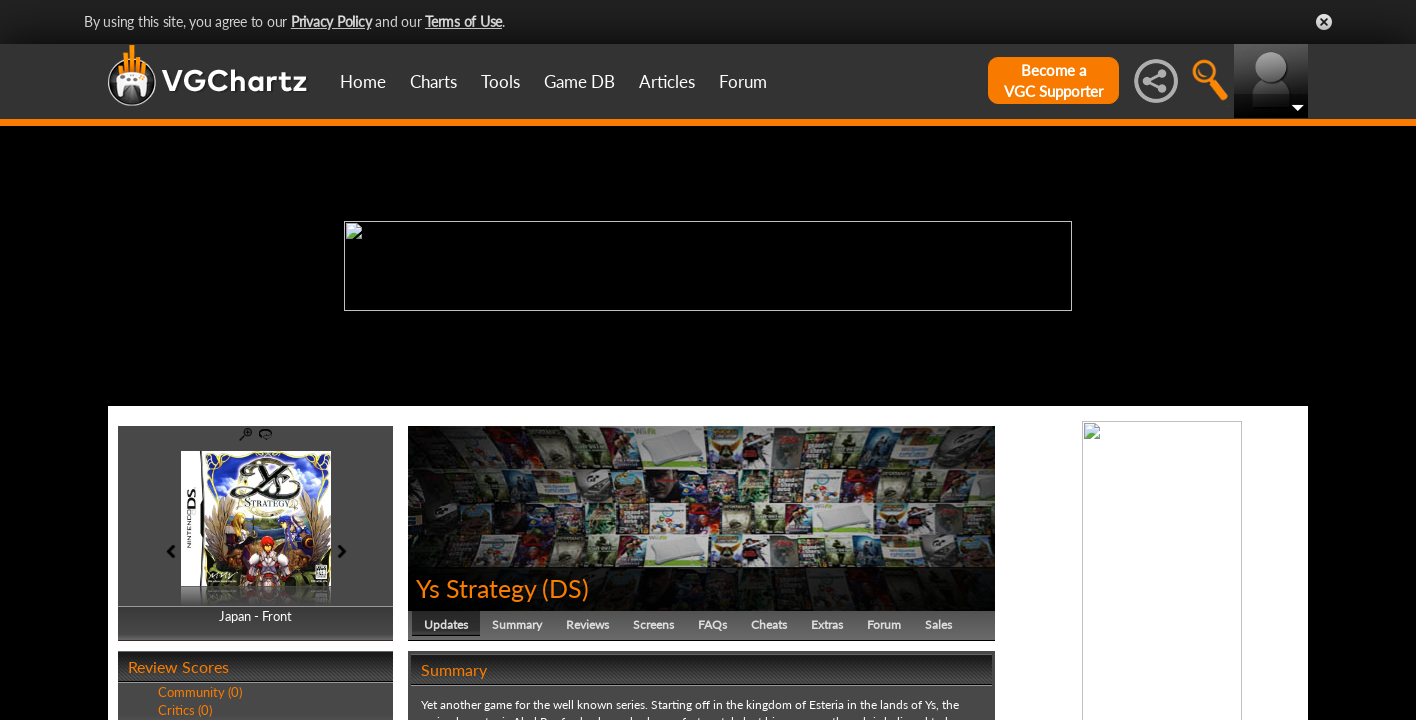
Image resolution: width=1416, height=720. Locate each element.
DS (565, 588)
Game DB (579, 81)
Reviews (587, 624)
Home (363, 81)
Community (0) (200, 692)
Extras (827, 624)
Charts (433, 81)
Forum (743, 81)
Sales (938, 624)
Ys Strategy (476, 588)
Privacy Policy (331, 21)
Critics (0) (185, 710)
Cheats (769, 624)
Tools (500, 81)
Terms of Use (463, 21)
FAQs (712, 624)
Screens (653, 624)
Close (1324, 22)
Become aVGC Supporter (1053, 80)
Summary (517, 624)
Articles (667, 81)
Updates (446, 624)
